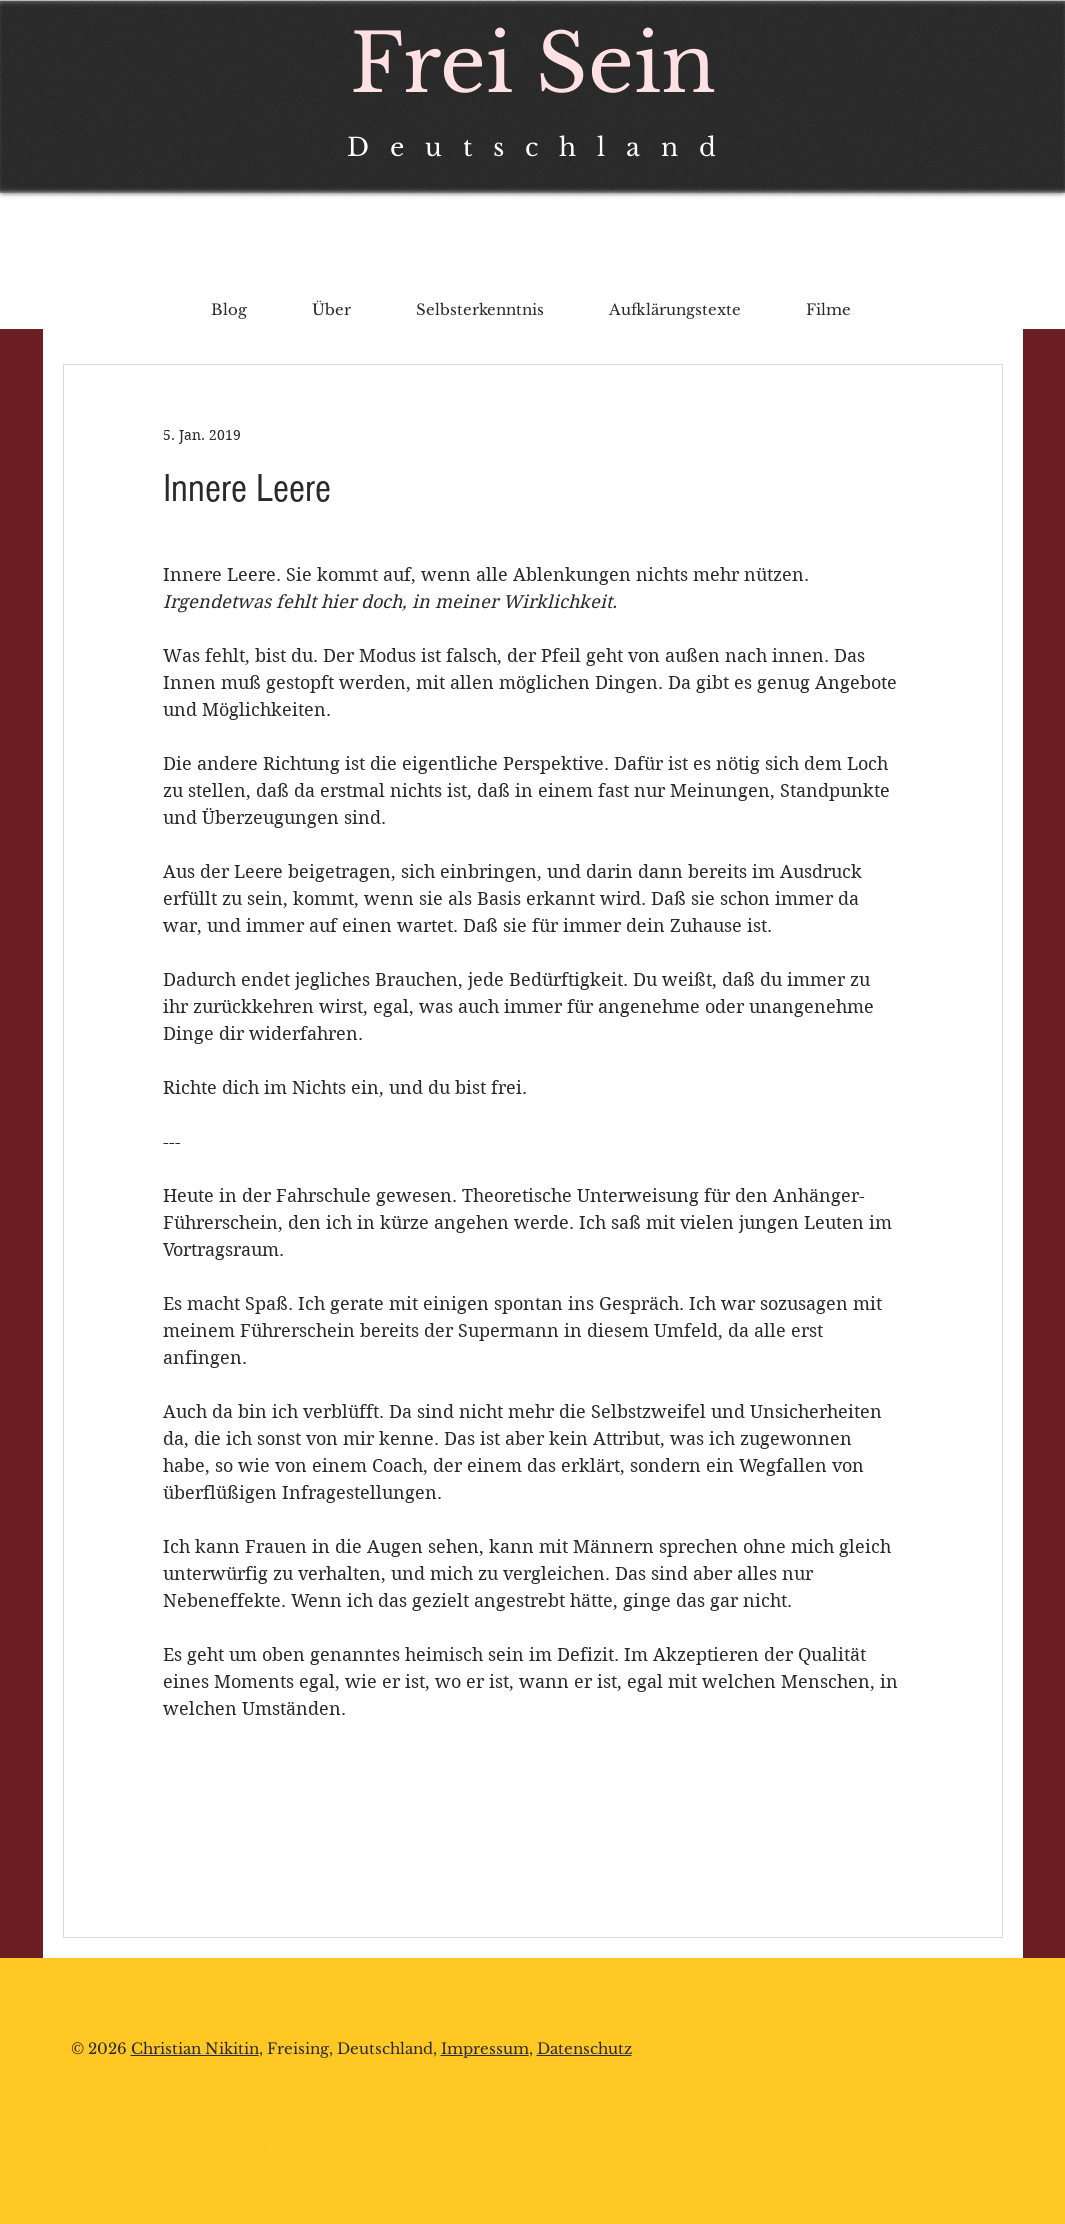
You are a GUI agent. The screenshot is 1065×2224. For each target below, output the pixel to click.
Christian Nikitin (195, 2048)
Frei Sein (533, 64)
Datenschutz (584, 2048)
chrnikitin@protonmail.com (198, 2149)
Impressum (485, 2048)
